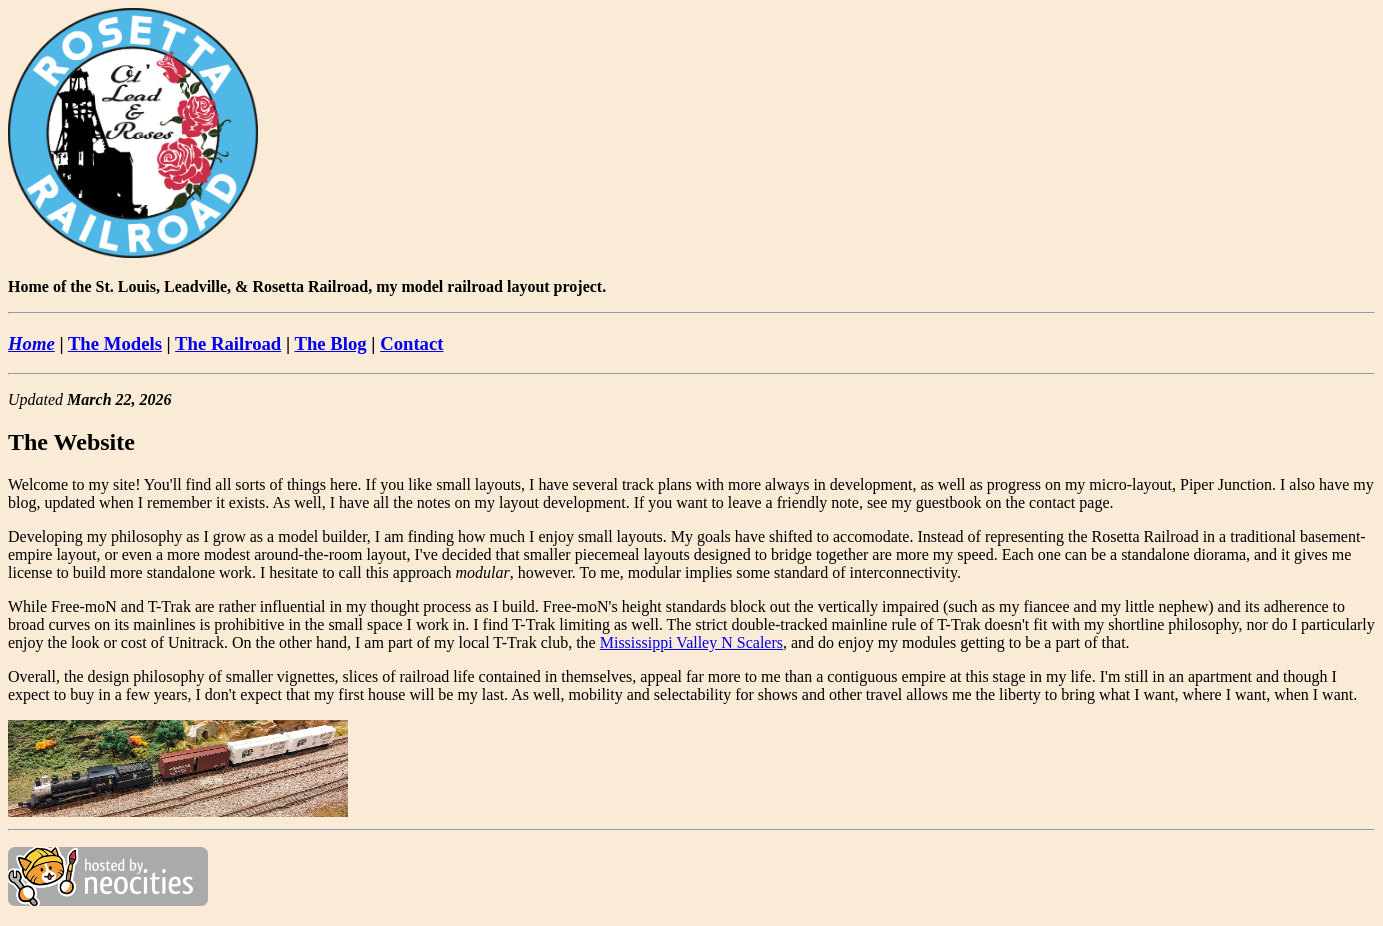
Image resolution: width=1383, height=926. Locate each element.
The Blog (330, 343)
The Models (115, 343)
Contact (411, 343)
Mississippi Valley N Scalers (691, 642)
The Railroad (228, 343)
